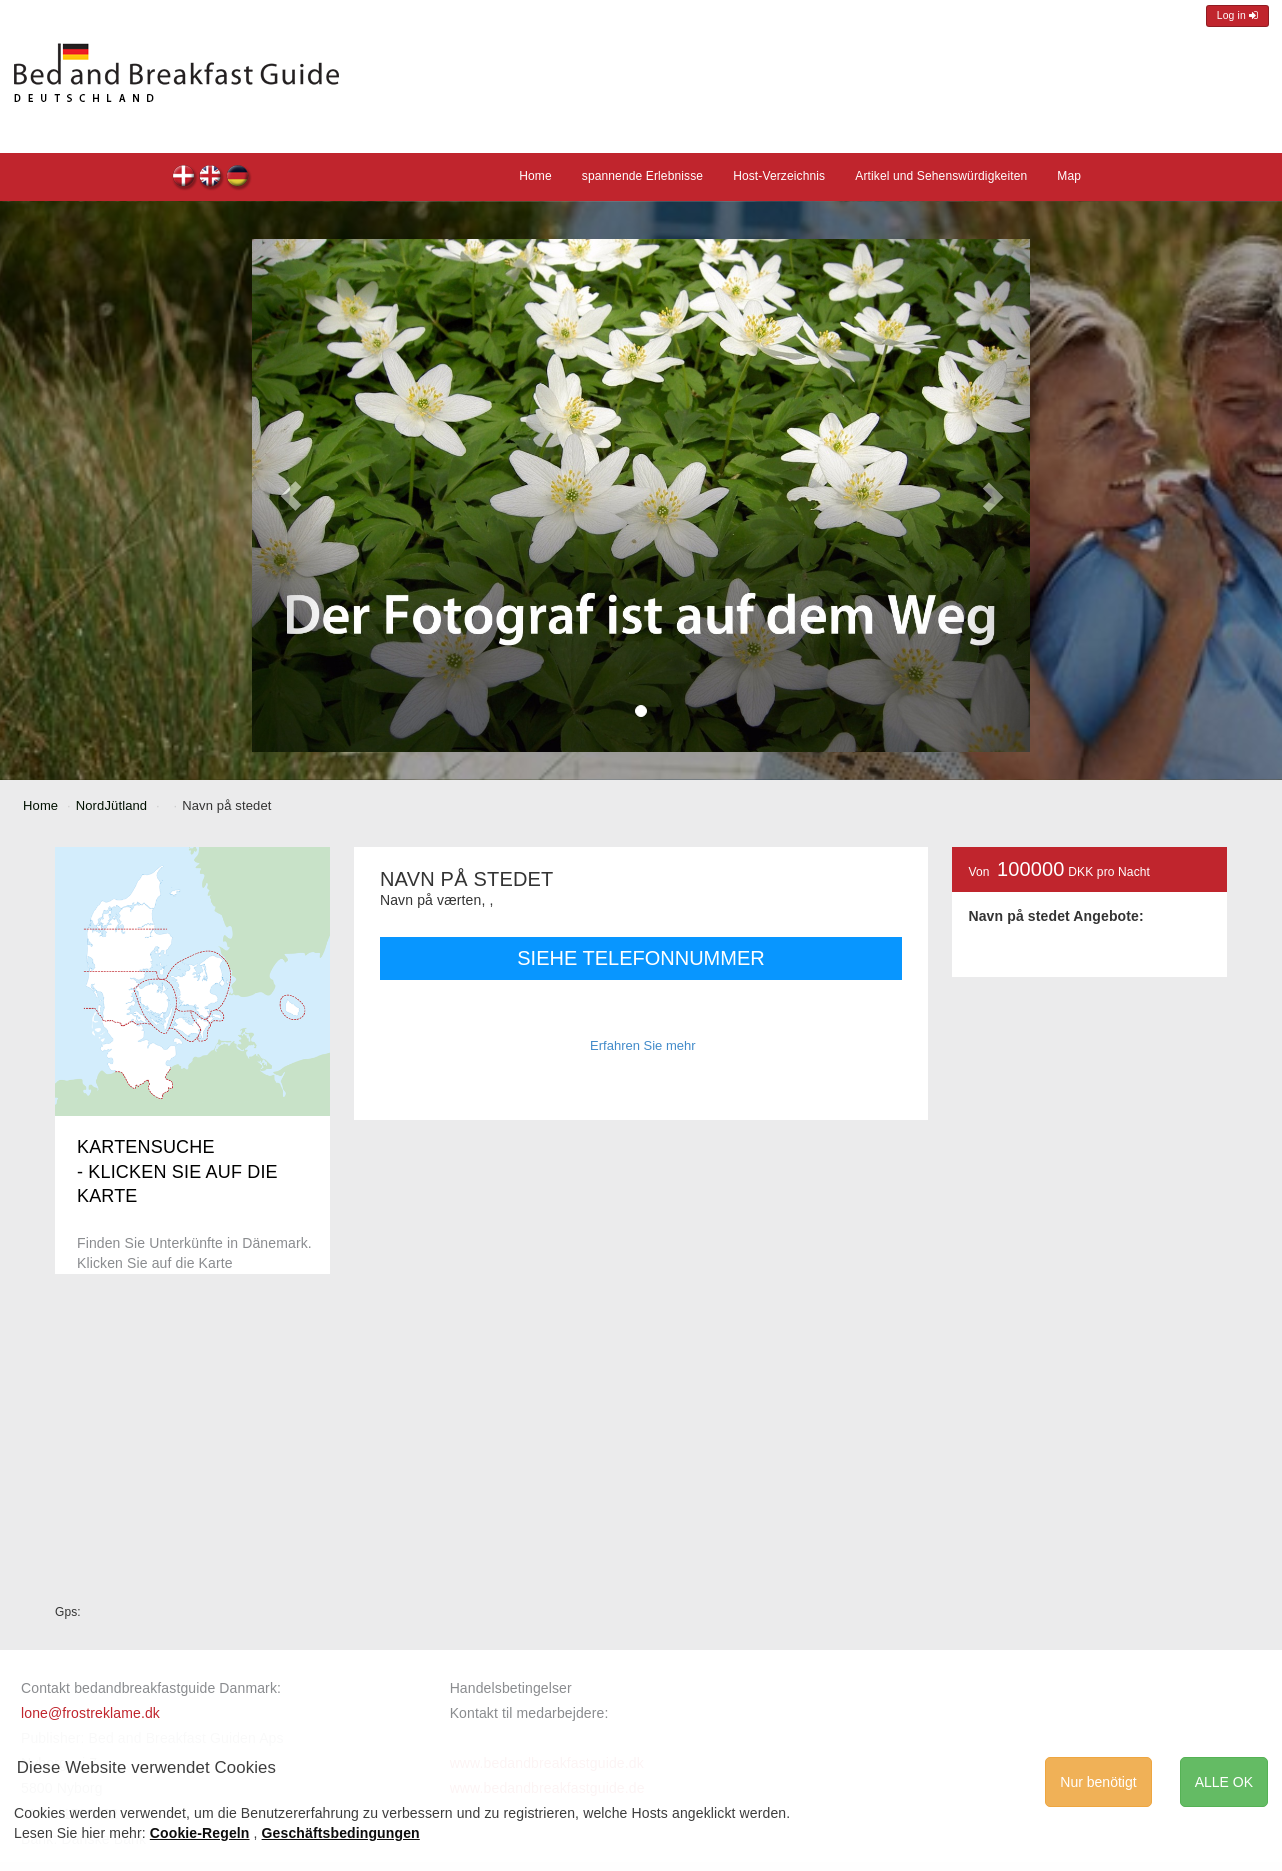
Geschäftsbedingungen (341, 1833)
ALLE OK (1224, 1782)
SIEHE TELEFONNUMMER (640, 958)
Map (1069, 176)
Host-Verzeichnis (779, 176)
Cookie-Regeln (200, 1833)
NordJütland (112, 805)
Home (535, 176)
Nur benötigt (1098, 1782)
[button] (291, 495)
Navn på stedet (184, 178)
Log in (1237, 15)
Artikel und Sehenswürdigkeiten (941, 176)
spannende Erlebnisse (642, 176)
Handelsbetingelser (511, 1688)
